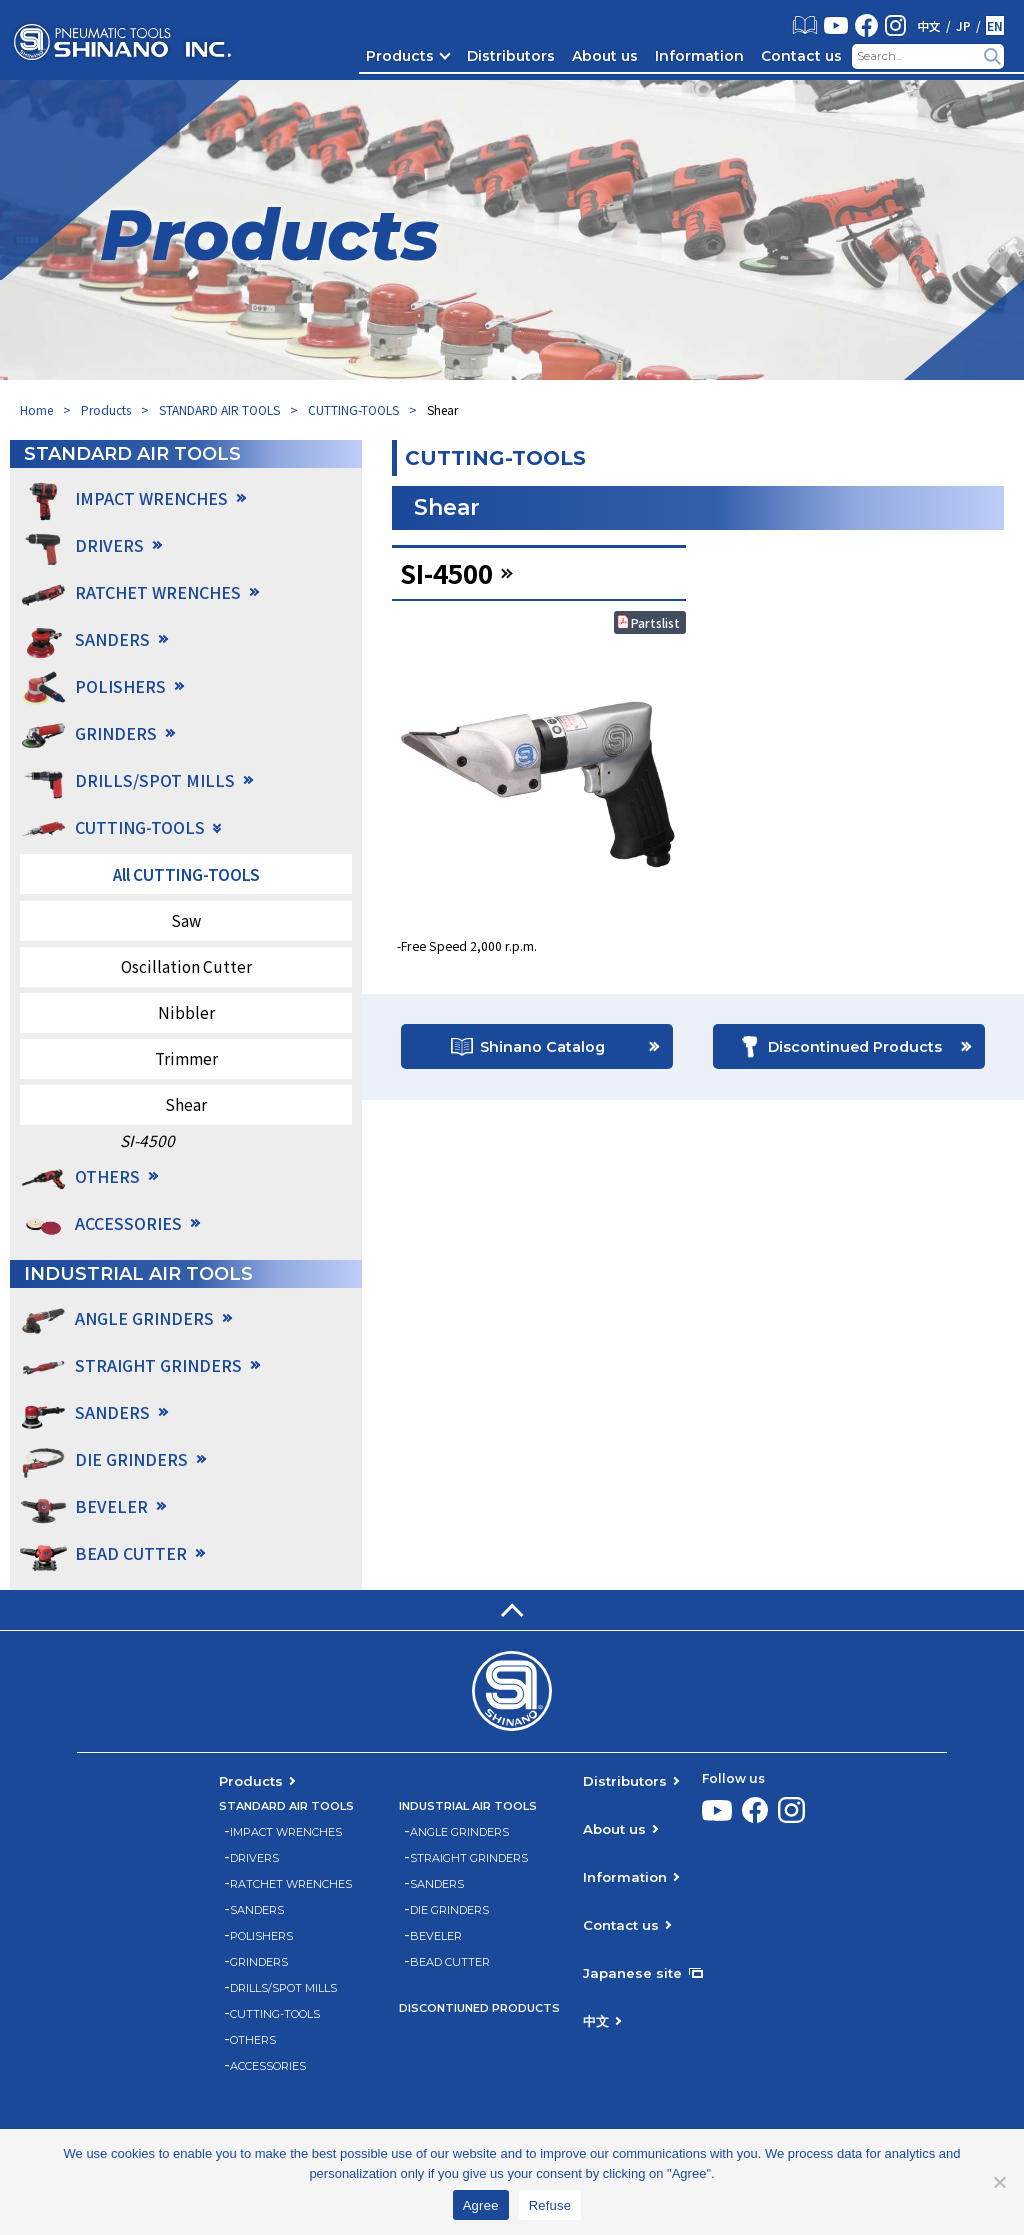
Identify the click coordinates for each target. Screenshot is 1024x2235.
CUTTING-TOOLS (353, 409)
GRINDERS (259, 1962)
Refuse (550, 2205)
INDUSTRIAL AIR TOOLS (468, 1806)
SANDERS (257, 1910)
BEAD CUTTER (450, 1962)
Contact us (801, 56)
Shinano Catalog (542, 1049)
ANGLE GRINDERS (459, 1832)
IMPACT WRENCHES (286, 1832)
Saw (186, 920)
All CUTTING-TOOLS (186, 874)
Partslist (655, 622)
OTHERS (253, 2040)
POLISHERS (261, 1936)
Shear (186, 1104)
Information (699, 56)
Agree (481, 2205)
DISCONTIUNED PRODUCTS (479, 2008)
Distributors (511, 56)
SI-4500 (147, 1140)
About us (605, 56)
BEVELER (436, 1936)
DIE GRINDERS (449, 1910)
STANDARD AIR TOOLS (219, 409)
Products (400, 56)
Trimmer (186, 1058)
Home (36, 409)
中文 (929, 26)
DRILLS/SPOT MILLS (283, 1988)
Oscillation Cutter (186, 966)
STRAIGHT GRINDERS (469, 1858)
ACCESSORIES (128, 1223)
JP (963, 26)
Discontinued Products (855, 1049)
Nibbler (186, 1012)
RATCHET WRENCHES (291, 1884)
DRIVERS (254, 1858)
